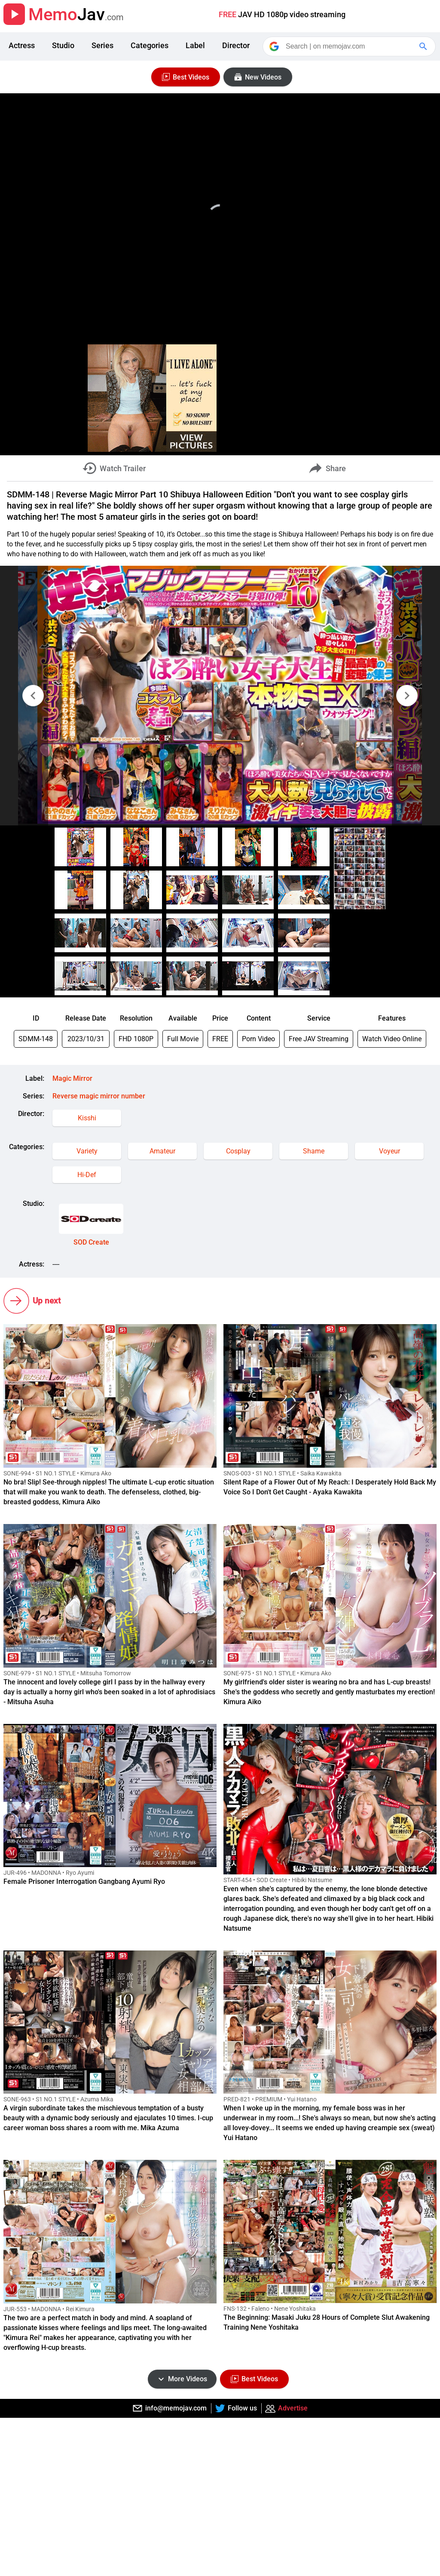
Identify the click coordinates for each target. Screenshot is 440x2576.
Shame (313, 1151)
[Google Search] (424, 46)
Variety (87, 1151)
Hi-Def (86, 1175)
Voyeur (389, 1151)
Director (236, 45)
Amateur (162, 1151)
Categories (149, 45)
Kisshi (87, 1118)
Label (195, 45)
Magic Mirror (72, 1078)
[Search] (350, 46)
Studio (63, 45)
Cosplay (238, 1151)
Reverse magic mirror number (98, 1096)
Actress (22, 45)
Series (102, 45)
